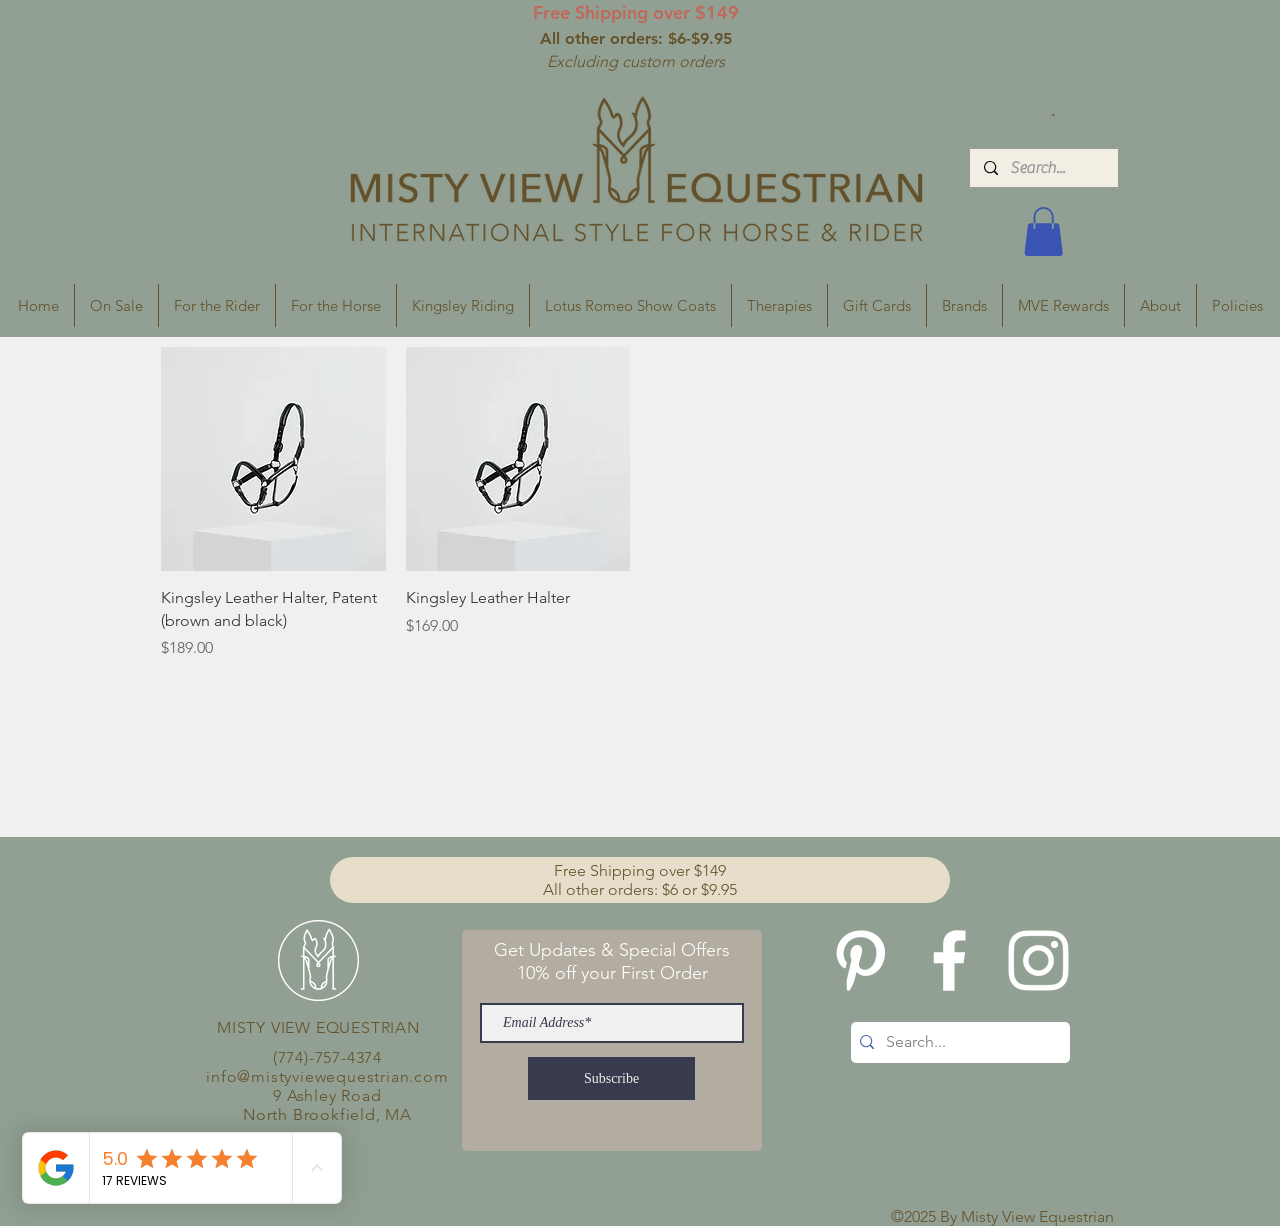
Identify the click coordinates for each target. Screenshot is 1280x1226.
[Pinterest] (860, 960)
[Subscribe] (611, 1078)
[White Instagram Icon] (1038, 960)
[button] (1052, 115)
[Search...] (1043, 168)
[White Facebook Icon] (949, 960)
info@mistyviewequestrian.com (327, 1076)
